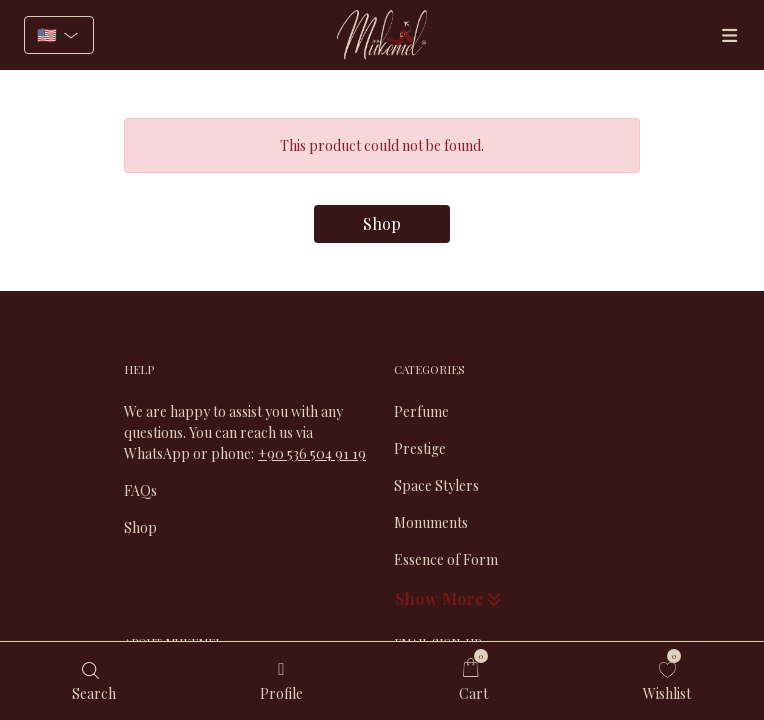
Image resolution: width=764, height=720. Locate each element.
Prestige (420, 448)
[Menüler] (729, 35)
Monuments (431, 522)
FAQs (140, 490)
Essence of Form (446, 559)
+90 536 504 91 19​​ (312, 453)
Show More (449, 598)
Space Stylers (436, 485)
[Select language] (59, 35)
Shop (382, 223)
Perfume (421, 411)
